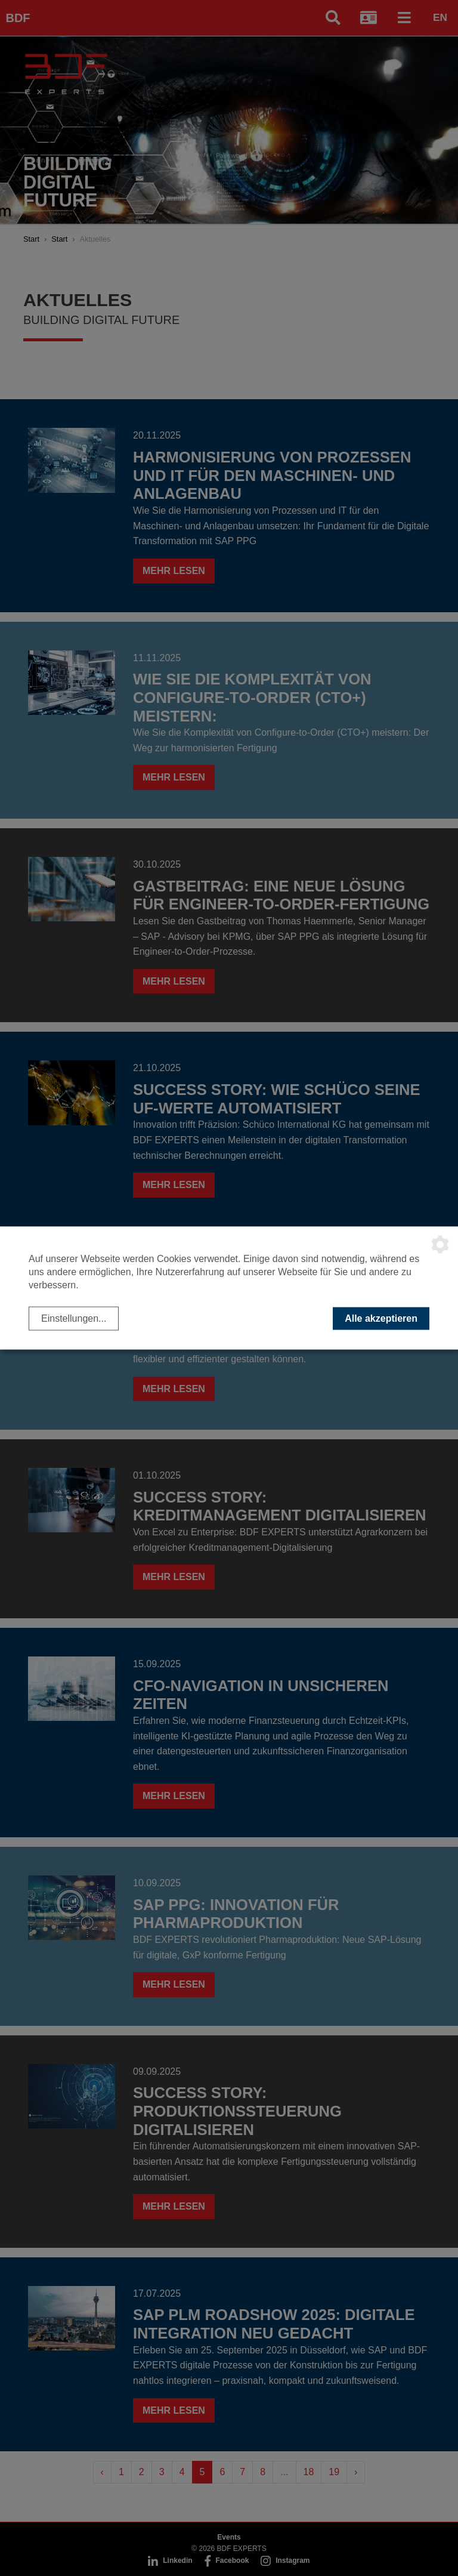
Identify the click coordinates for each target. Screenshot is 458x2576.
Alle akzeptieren (381, 1318)
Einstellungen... (73, 1318)
